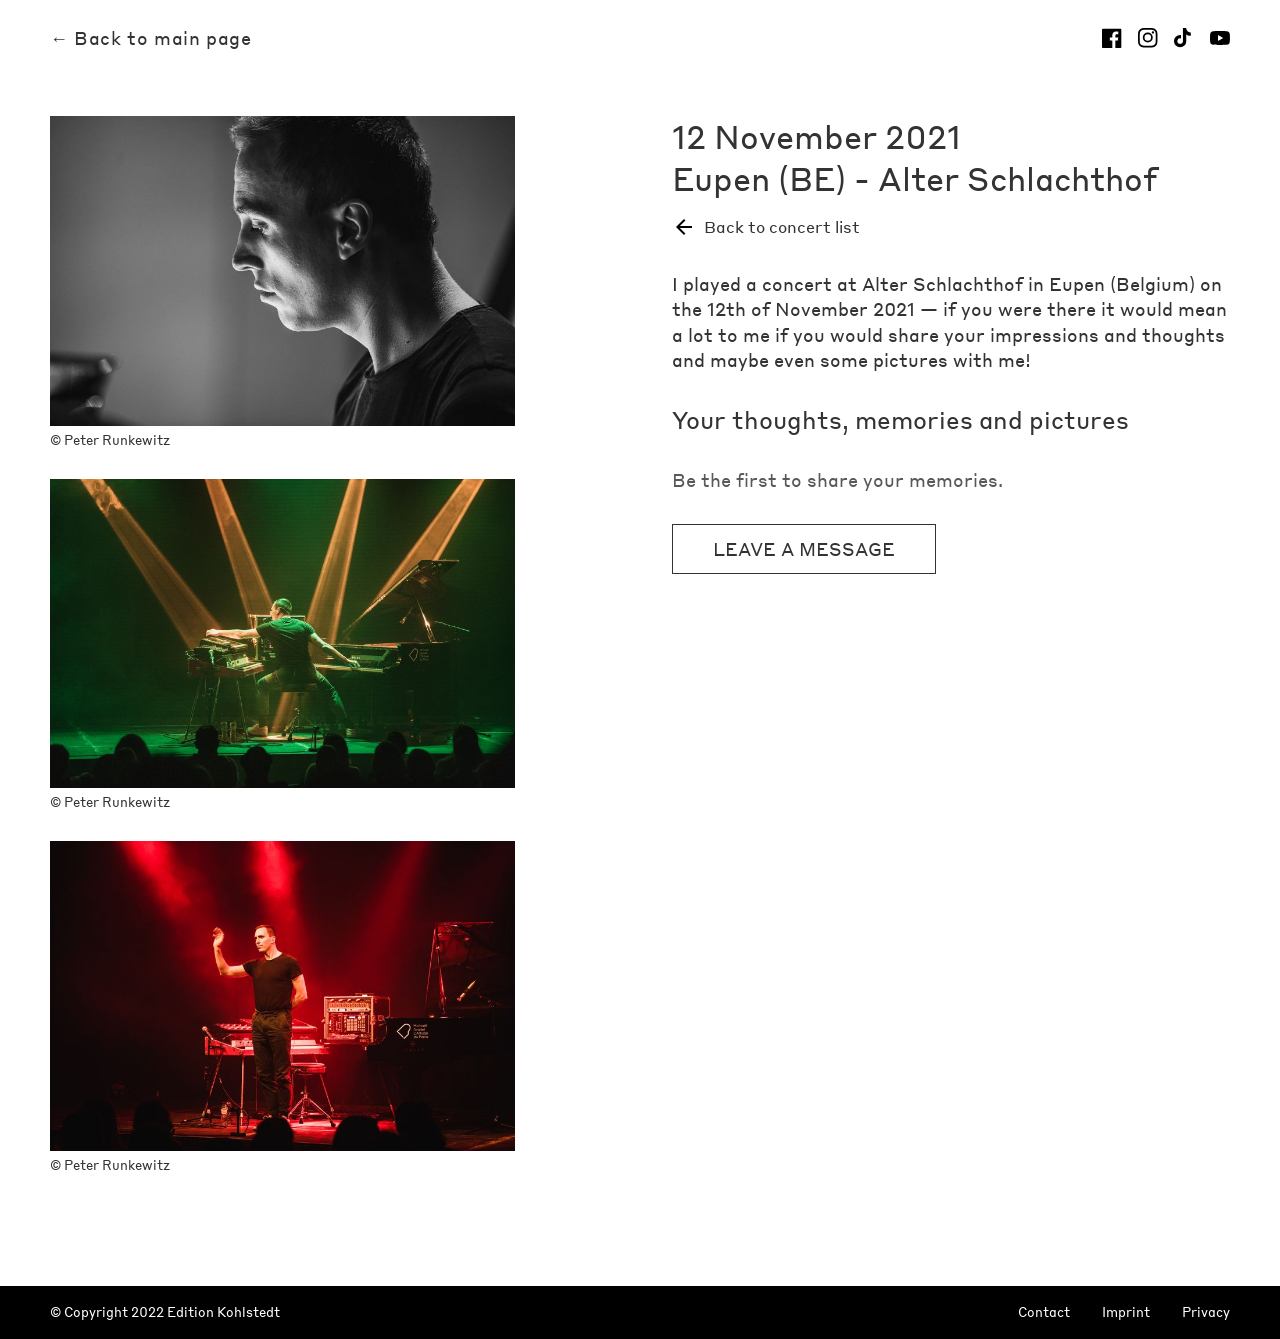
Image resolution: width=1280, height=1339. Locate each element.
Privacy (1206, 1312)
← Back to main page (150, 38)
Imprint (1126, 1312)
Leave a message (804, 548)
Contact (1044, 1312)
